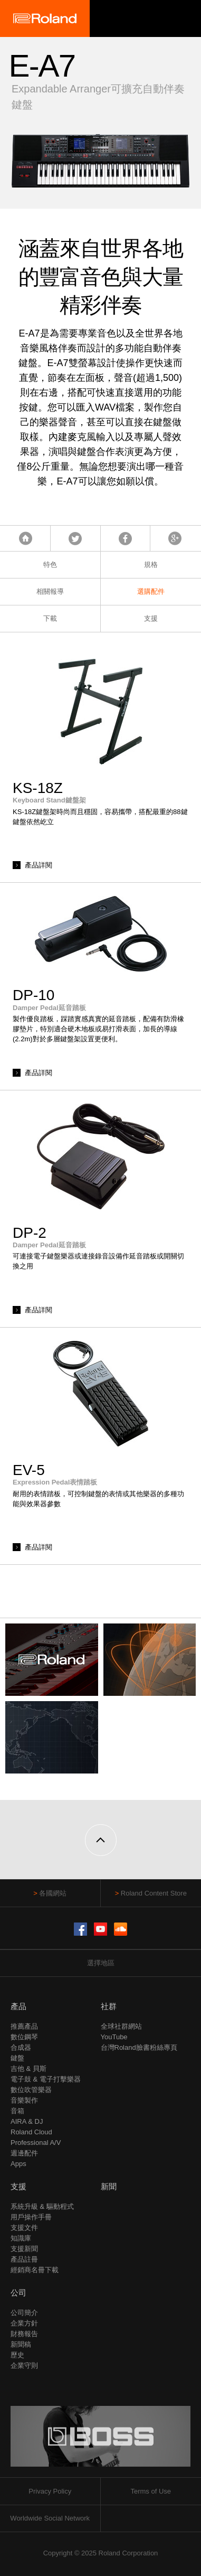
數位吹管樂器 (31, 2090)
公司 (18, 2292)
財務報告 (24, 2334)
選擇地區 (100, 1963)
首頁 (25, 538)
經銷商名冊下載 (35, 2270)
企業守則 (24, 2365)
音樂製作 (24, 2100)
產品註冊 (24, 2259)
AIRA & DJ (27, 2121)
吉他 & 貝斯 (28, 2069)
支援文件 (24, 2228)
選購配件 (151, 591)
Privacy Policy (49, 2491)
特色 (50, 564)
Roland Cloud (31, 2132)
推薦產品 (24, 2026)
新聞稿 (21, 2344)
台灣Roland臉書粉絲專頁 (139, 2047)
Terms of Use (150, 2491)
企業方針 (24, 2323)
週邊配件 (24, 2153)
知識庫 (21, 2238)
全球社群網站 (121, 2026)
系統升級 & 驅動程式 (42, 2206)
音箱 (17, 2111)
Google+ (175, 538)
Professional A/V (36, 2142)
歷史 (17, 2355)
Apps (18, 2164)
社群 (109, 2006)
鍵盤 (17, 2058)
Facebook (125, 538)
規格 (151, 564)
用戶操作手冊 (31, 2217)
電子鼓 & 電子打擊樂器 (46, 2079)
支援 (151, 618)
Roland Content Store (154, 1893)
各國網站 (52, 1893)
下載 (50, 618)
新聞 (109, 2186)
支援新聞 (24, 2249)
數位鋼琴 (24, 2037)
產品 (18, 2006)
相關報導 (50, 591)
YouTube (114, 2037)
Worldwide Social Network (50, 2518)
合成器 (21, 2047)
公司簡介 (24, 2313)
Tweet (75, 538)
